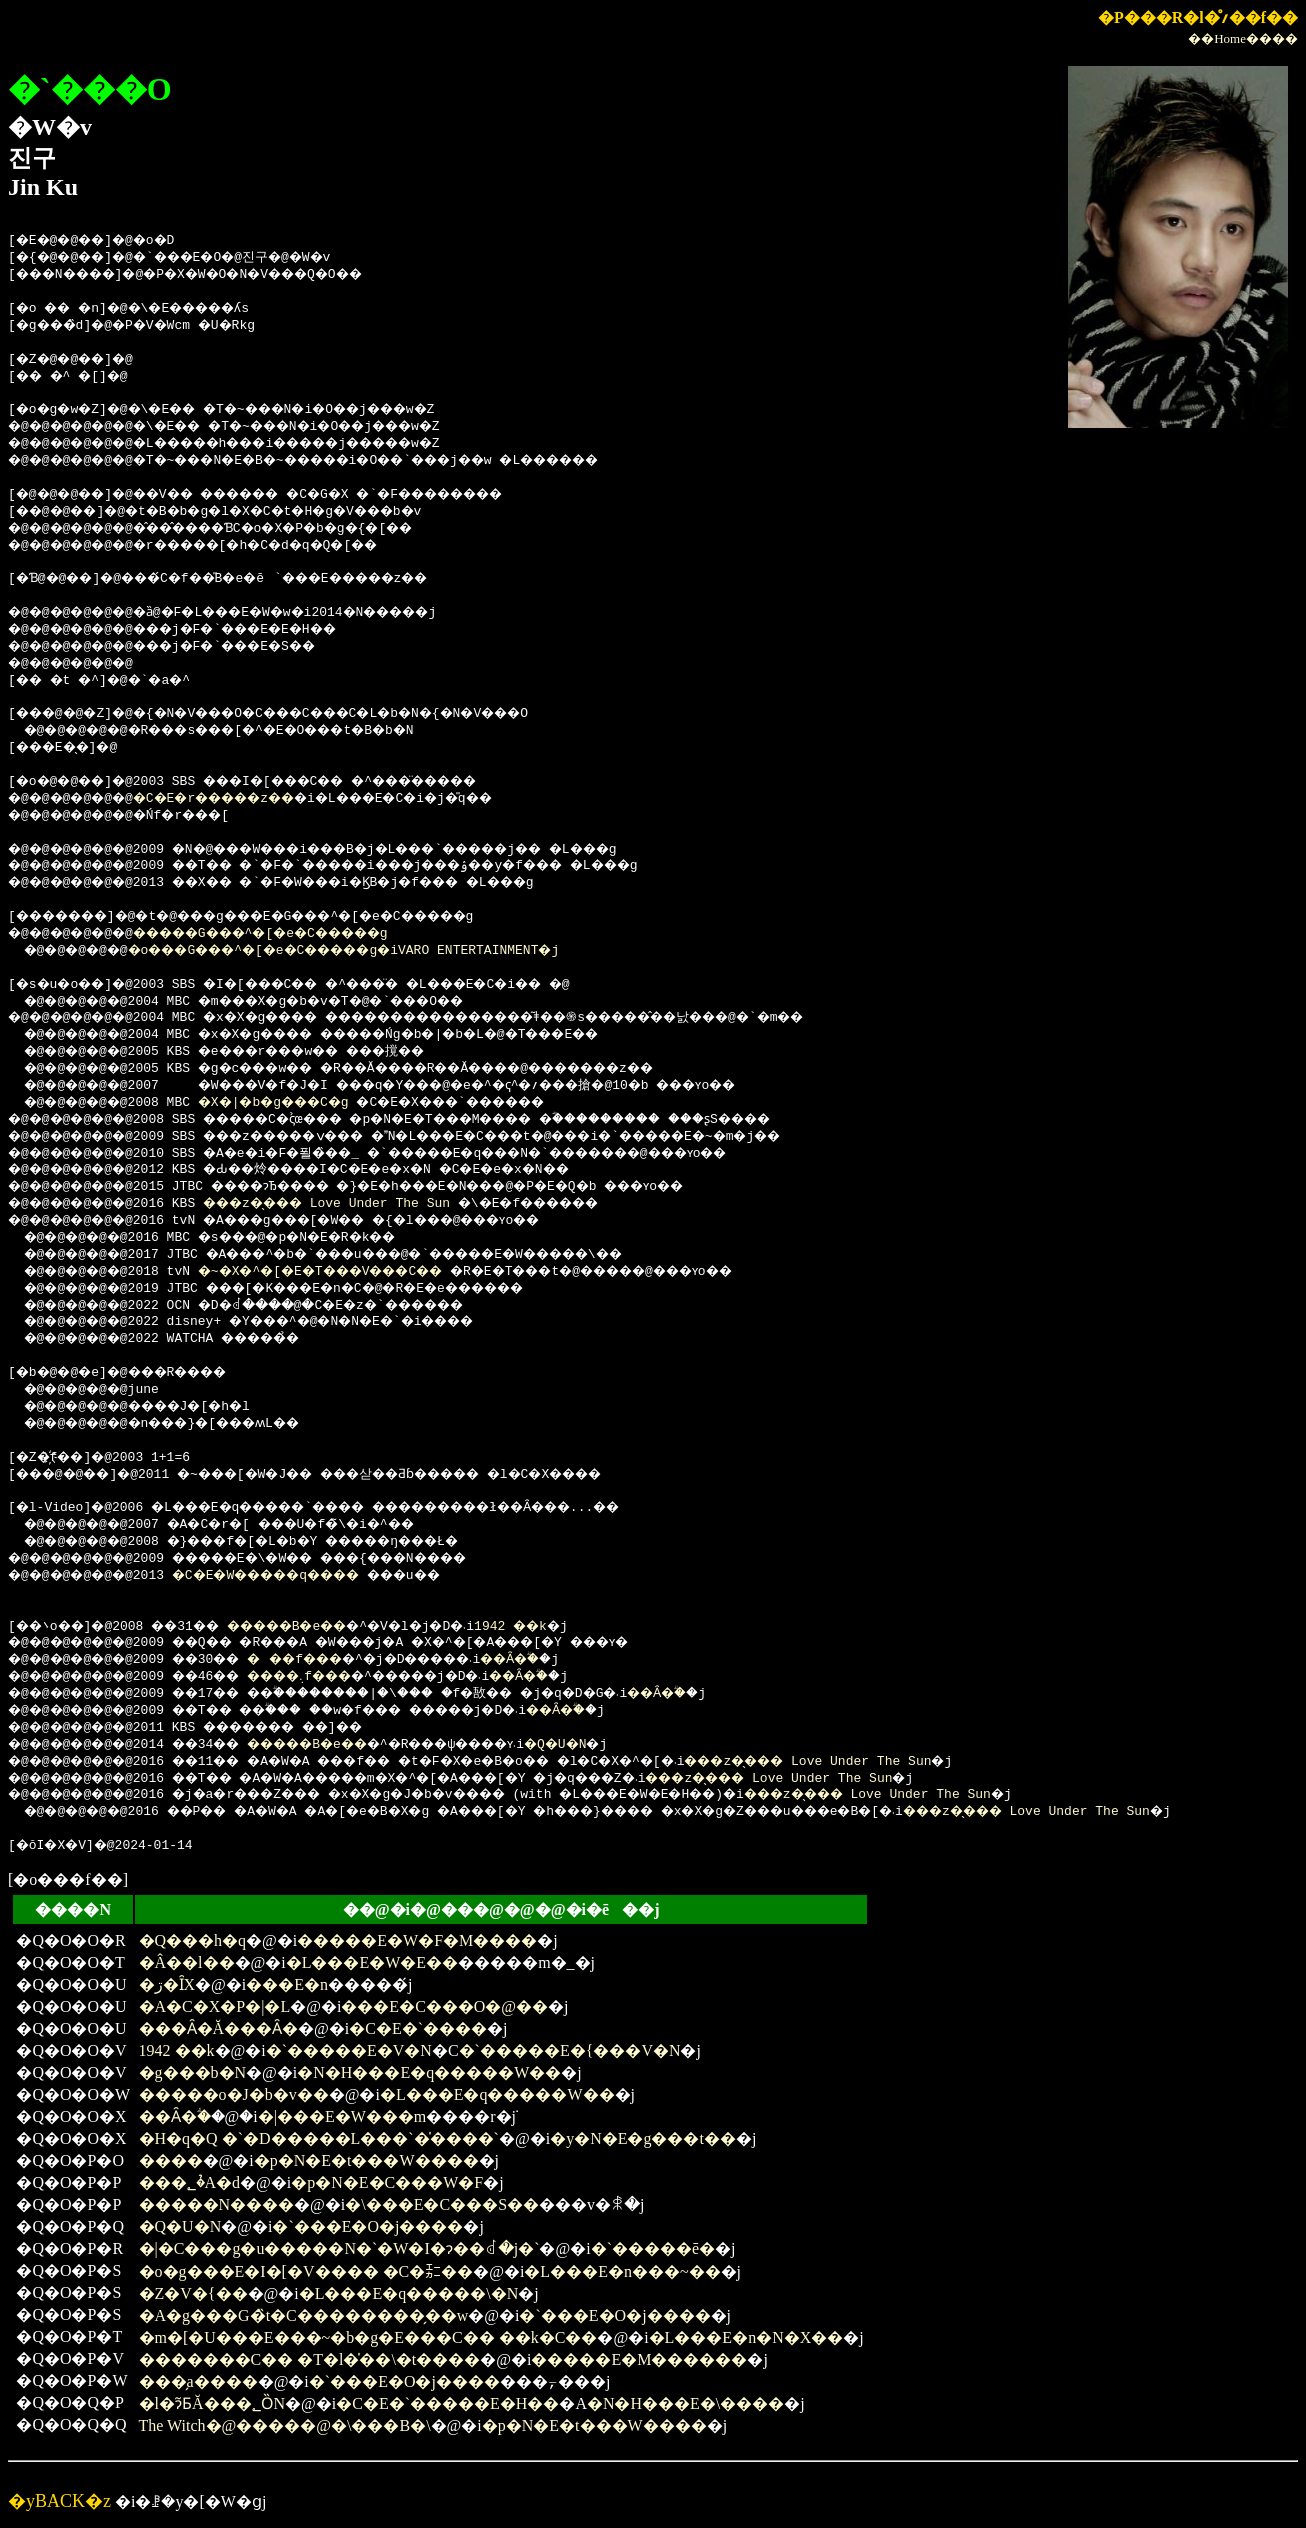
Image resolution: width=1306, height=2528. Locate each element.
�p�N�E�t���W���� (366, 2160)
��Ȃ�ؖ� (578, 1660)
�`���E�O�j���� (367, 2226)
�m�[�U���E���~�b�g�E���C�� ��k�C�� (368, 2337)
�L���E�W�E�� (372, 1962)
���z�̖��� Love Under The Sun (351, 1204)
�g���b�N (193, 2072)
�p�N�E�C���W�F (387, 2182)
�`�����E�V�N (349, 2050)
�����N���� (217, 2204)
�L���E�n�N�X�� (746, 2337)
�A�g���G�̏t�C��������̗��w (304, 2315)
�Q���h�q (193, 1940)
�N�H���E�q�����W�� (429, 2072)
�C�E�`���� (418, 2028)
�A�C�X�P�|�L (215, 2006)
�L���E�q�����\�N (409, 2293)
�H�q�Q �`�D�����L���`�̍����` (319, 2138)
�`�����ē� (653, 2248)
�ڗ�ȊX (167, 1984)
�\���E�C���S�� (442, 2204)
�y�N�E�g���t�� (643, 2138)
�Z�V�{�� (193, 2293)
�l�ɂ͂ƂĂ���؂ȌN (212, 2403)
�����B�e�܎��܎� (336, 1627)
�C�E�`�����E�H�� (447, 2403)
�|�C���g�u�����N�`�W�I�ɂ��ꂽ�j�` (339, 2248)
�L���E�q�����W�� (497, 2094)
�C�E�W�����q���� (296, 1576)
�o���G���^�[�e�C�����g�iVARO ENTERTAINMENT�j (379, 951)
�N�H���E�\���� (685, 2403)
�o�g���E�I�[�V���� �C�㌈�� (306, 2271)
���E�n (287, 1984)
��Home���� (1243, 38)
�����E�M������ (639, 2359)
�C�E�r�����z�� (241, 799)
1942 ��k (604, 1627)
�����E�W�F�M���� (417, 1940)
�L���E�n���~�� (622, 2271)
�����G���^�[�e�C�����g (296, 934)
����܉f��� (334, 1677)
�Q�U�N (662, 1745)
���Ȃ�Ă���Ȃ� (219, 2028)
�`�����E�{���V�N (570, 2050)
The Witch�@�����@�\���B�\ (285, 2425)
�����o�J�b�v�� (234, 2094)
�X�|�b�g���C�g (297, 1103)
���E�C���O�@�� (444, 2006)
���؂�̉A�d (190, 2182)
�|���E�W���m (342, 2116)
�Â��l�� (187, 1962)
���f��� (328, 1660)
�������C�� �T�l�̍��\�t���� (310, 2359)
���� (171, 2160)
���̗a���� (198, 2381)
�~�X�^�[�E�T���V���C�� (351, 1272)
